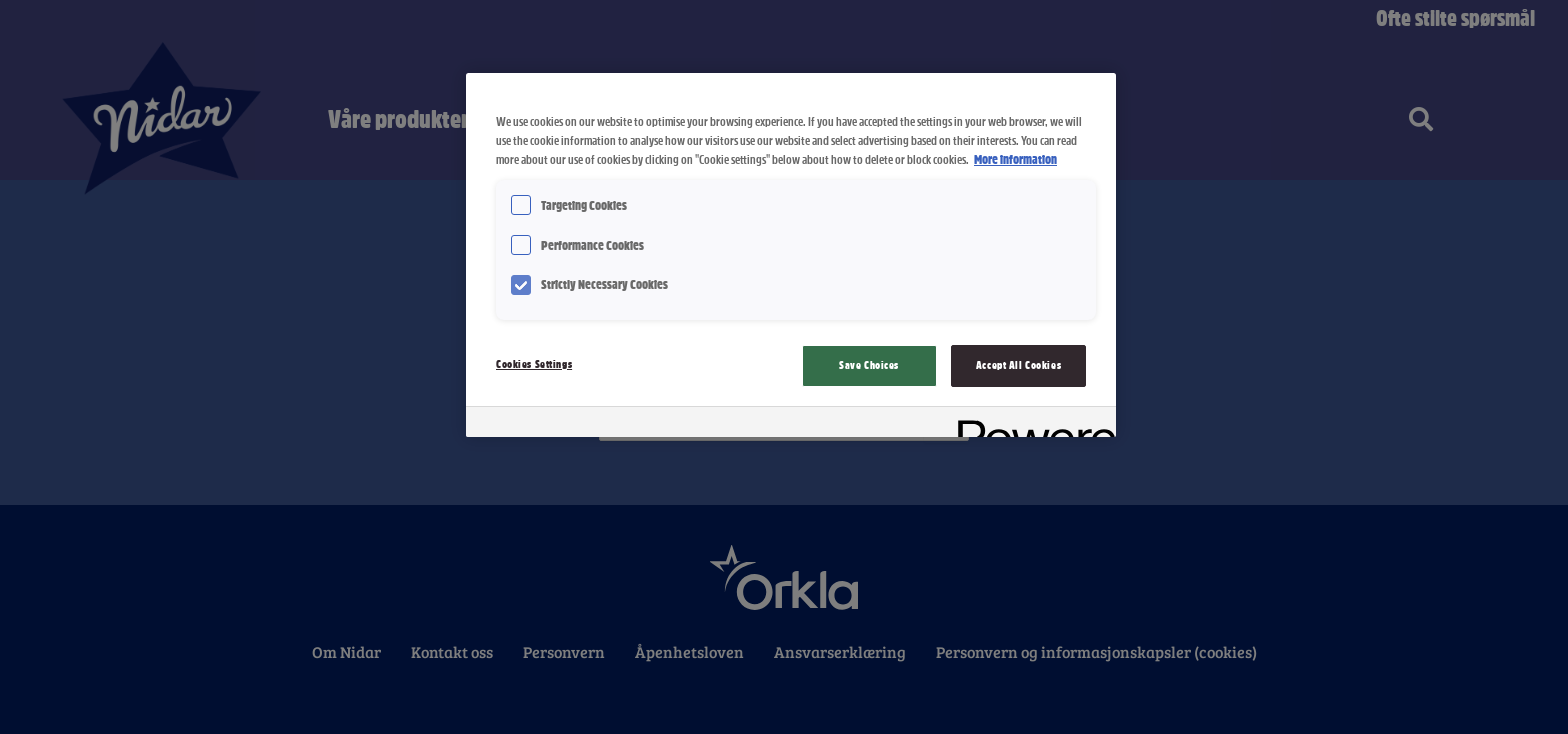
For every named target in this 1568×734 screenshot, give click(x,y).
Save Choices (869, 365)
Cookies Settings (534, 364)
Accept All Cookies (1018, 365)
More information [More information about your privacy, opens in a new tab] (1015, 159)
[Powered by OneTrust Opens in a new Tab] (1030, 424)
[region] (791, 254)
